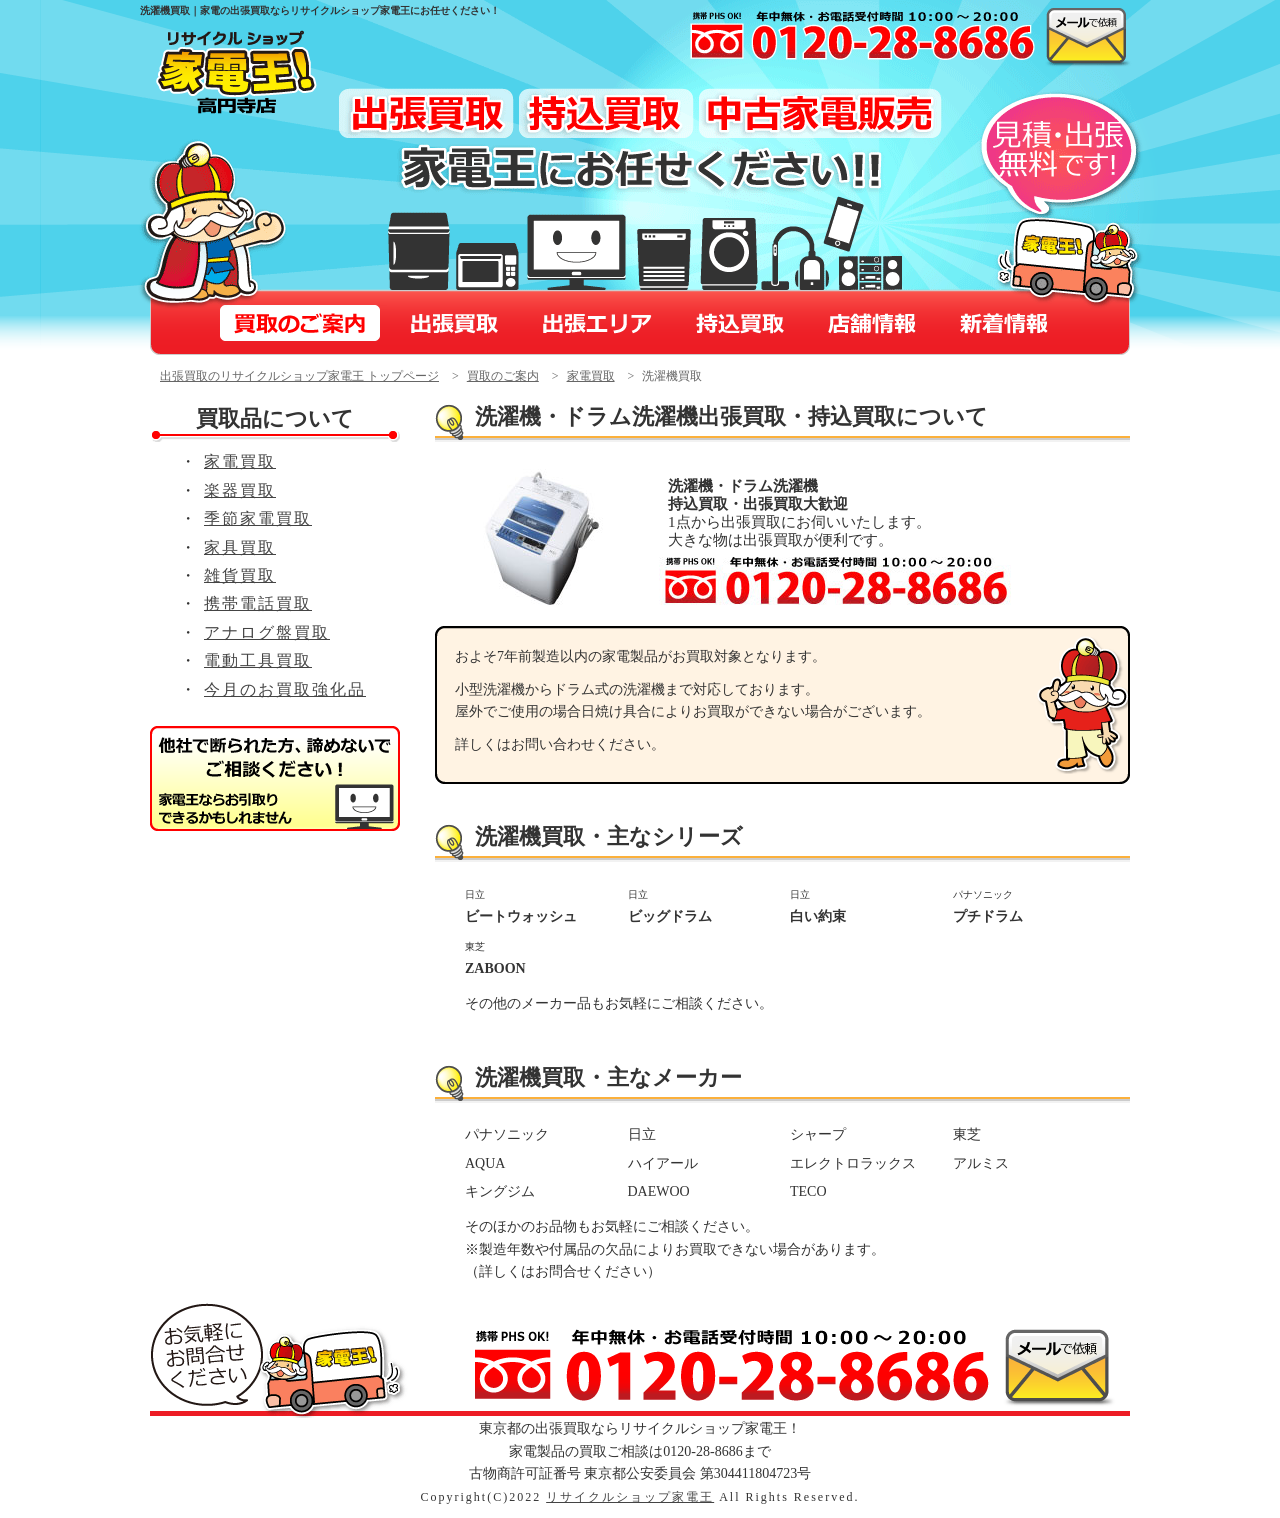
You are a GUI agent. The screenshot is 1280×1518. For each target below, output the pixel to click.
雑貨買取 (240, 575)
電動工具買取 (258, 660)
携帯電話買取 (258, 603)
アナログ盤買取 (267, 632)
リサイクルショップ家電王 (630, 1497)
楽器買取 (240, 490)
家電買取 (591, 376)
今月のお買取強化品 (285, 689)
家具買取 (240, 547)
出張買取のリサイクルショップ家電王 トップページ (299, 376)
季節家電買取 (258, 518)
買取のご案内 (503, 376)
